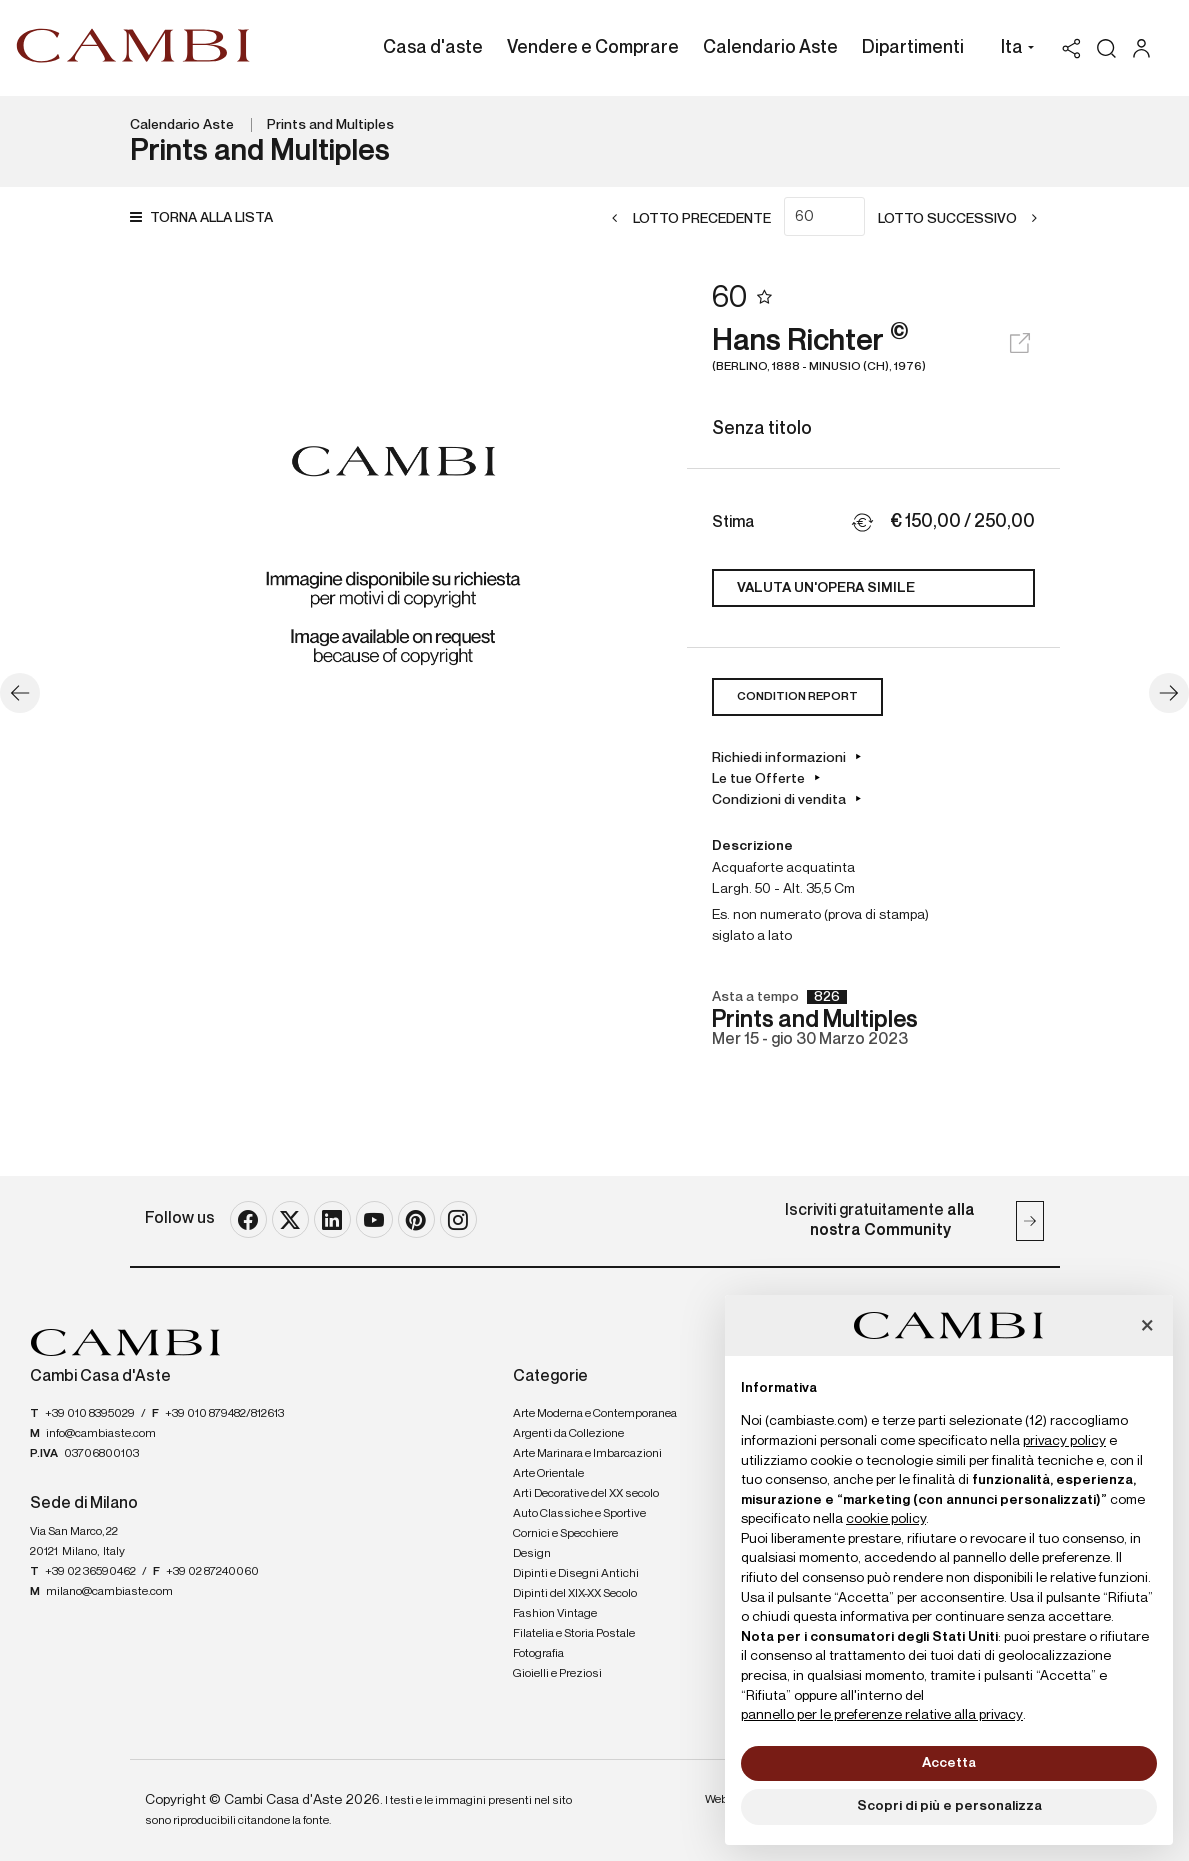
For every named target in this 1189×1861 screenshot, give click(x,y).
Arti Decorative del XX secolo (586, 1494)
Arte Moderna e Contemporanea (595, 1414)
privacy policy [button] (1064, 1441)
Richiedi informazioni (779, 758)
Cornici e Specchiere (565, 1534)
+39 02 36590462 (90, 1572)
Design (532, 1554)
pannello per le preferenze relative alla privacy (882, 1715)
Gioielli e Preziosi (557, 1674)
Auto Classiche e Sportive (579, 1514)
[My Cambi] (1146, 48)
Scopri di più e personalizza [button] (949, 1806)
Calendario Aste (182, 125)
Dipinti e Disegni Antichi (576, 1574)
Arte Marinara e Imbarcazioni (587, 1454)
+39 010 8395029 (90, 1414)
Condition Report (797, 697)
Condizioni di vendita (779, 800)
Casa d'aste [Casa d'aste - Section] (433, 48)
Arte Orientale (548, 1474)
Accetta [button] (949, 1763)
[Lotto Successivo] (964, 219)
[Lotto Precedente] (685, 219)
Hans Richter (873, 350)
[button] (1012, 50)
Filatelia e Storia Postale (574, 1634)
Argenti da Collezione (568, 1434)
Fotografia (538, 1654)
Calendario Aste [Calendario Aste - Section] (770, 48)
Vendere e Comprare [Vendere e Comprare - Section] (593, 48)
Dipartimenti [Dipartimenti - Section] (913, 48)
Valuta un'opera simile (826, 588)
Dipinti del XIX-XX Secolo (575, 1594)
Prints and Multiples (330, 125)
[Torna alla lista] (206, 218)
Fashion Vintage (555, 1614)
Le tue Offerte (758, 779)
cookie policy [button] (886, 1519)
